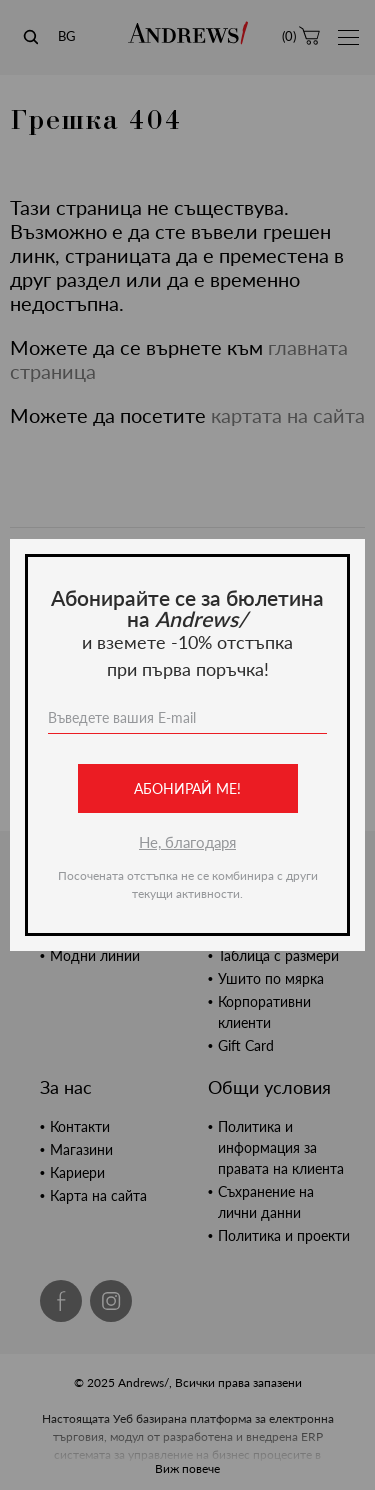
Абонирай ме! (187, 788)
